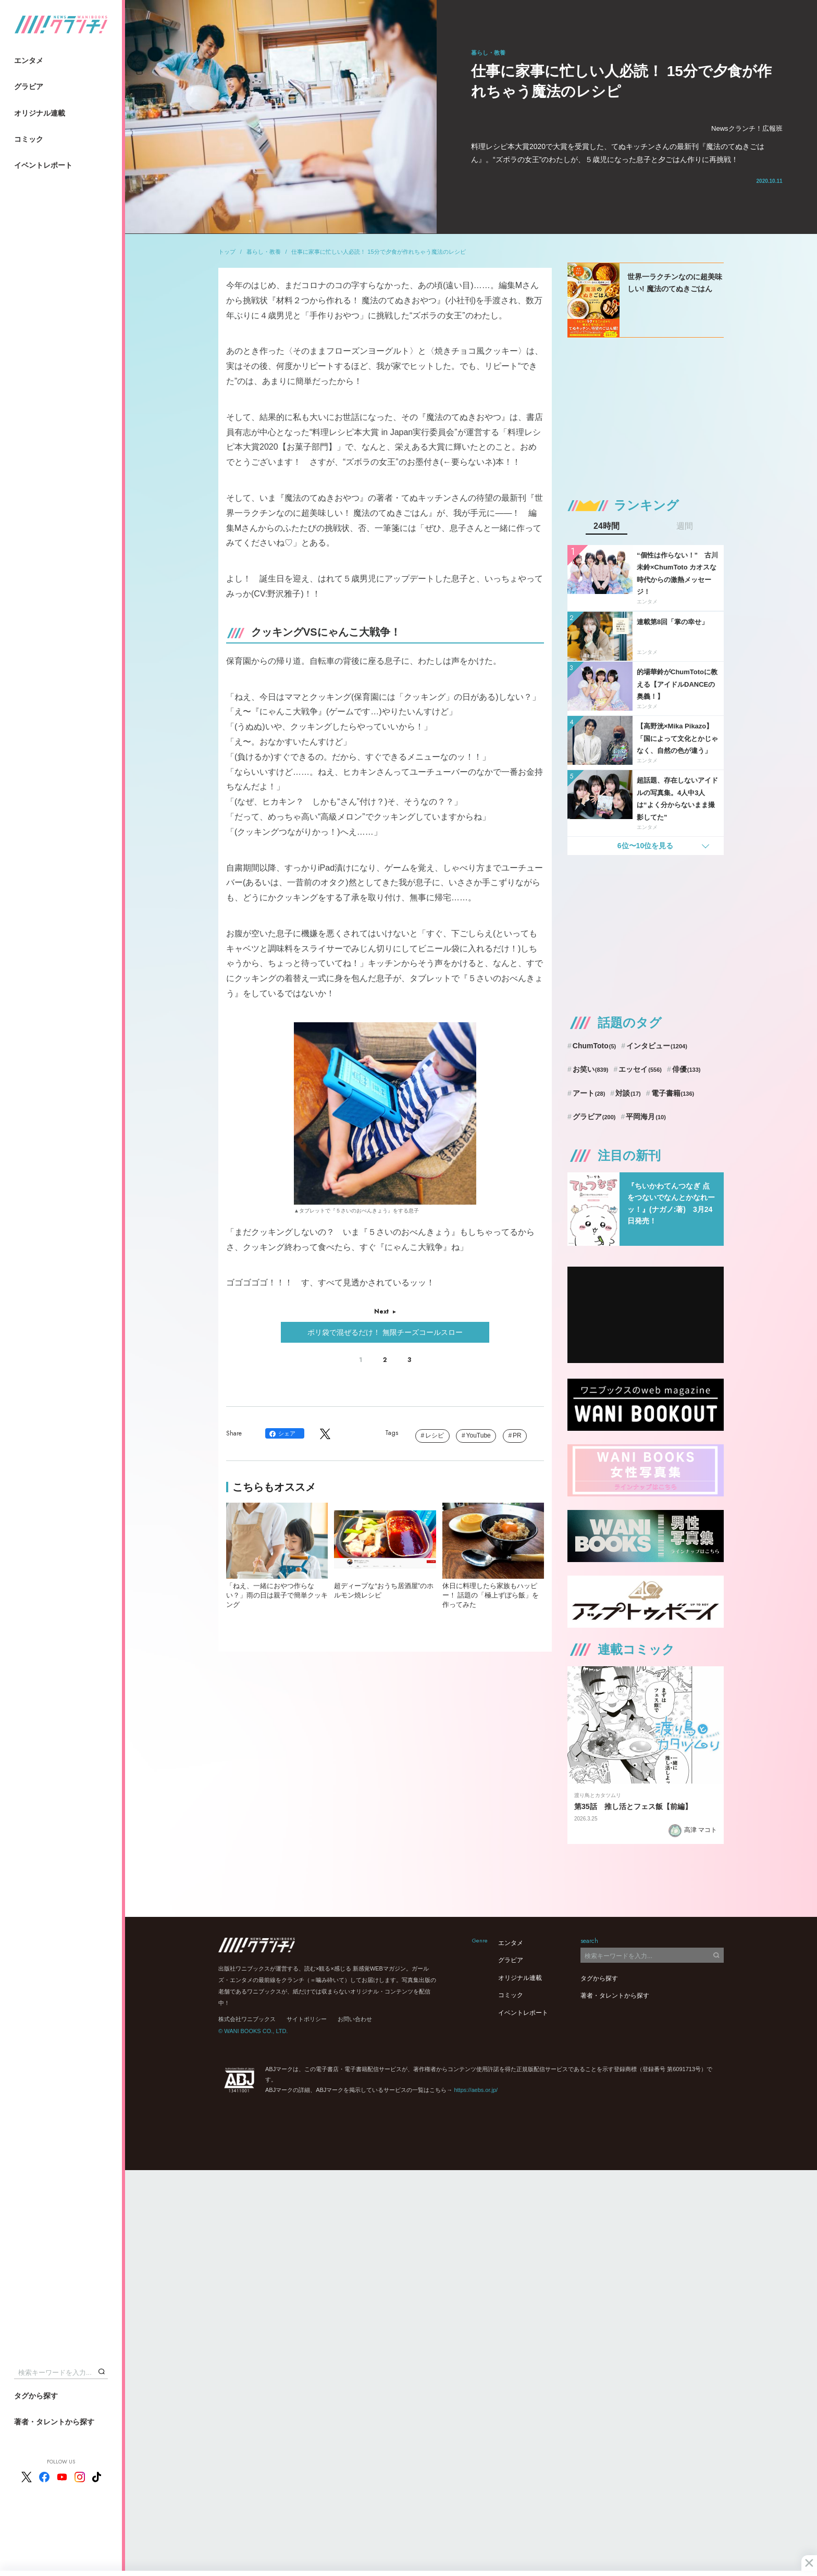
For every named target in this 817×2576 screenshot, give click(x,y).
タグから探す (36, 2396)
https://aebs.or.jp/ (476, 2090)
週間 (684, 526)
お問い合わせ (355, 2019)
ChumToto (594, 1046)
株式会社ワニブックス (247, 2019)
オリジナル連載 (39, 113)
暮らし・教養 (263, 252)
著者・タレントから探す (54, 2422)
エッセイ (640, 1069)
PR (517, 1435)
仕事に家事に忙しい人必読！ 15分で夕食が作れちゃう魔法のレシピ (378, 252)
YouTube (478, 1435)
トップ (227, 252)
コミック (28, 139)
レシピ (434, 1435)
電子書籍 (673, 1093)
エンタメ (28, 60)
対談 (628, 1093)
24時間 (606, 526)
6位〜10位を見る (645, 845)
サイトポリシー (307, 2019)
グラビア (28, 86)
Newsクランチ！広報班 (747, 128)
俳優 (686, 1069)
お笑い (591, 1069)
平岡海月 (646, 1116)
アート (589, 1093)
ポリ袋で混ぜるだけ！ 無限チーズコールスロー (385, 1332)
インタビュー (656, 1046)
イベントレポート (43, 165)
